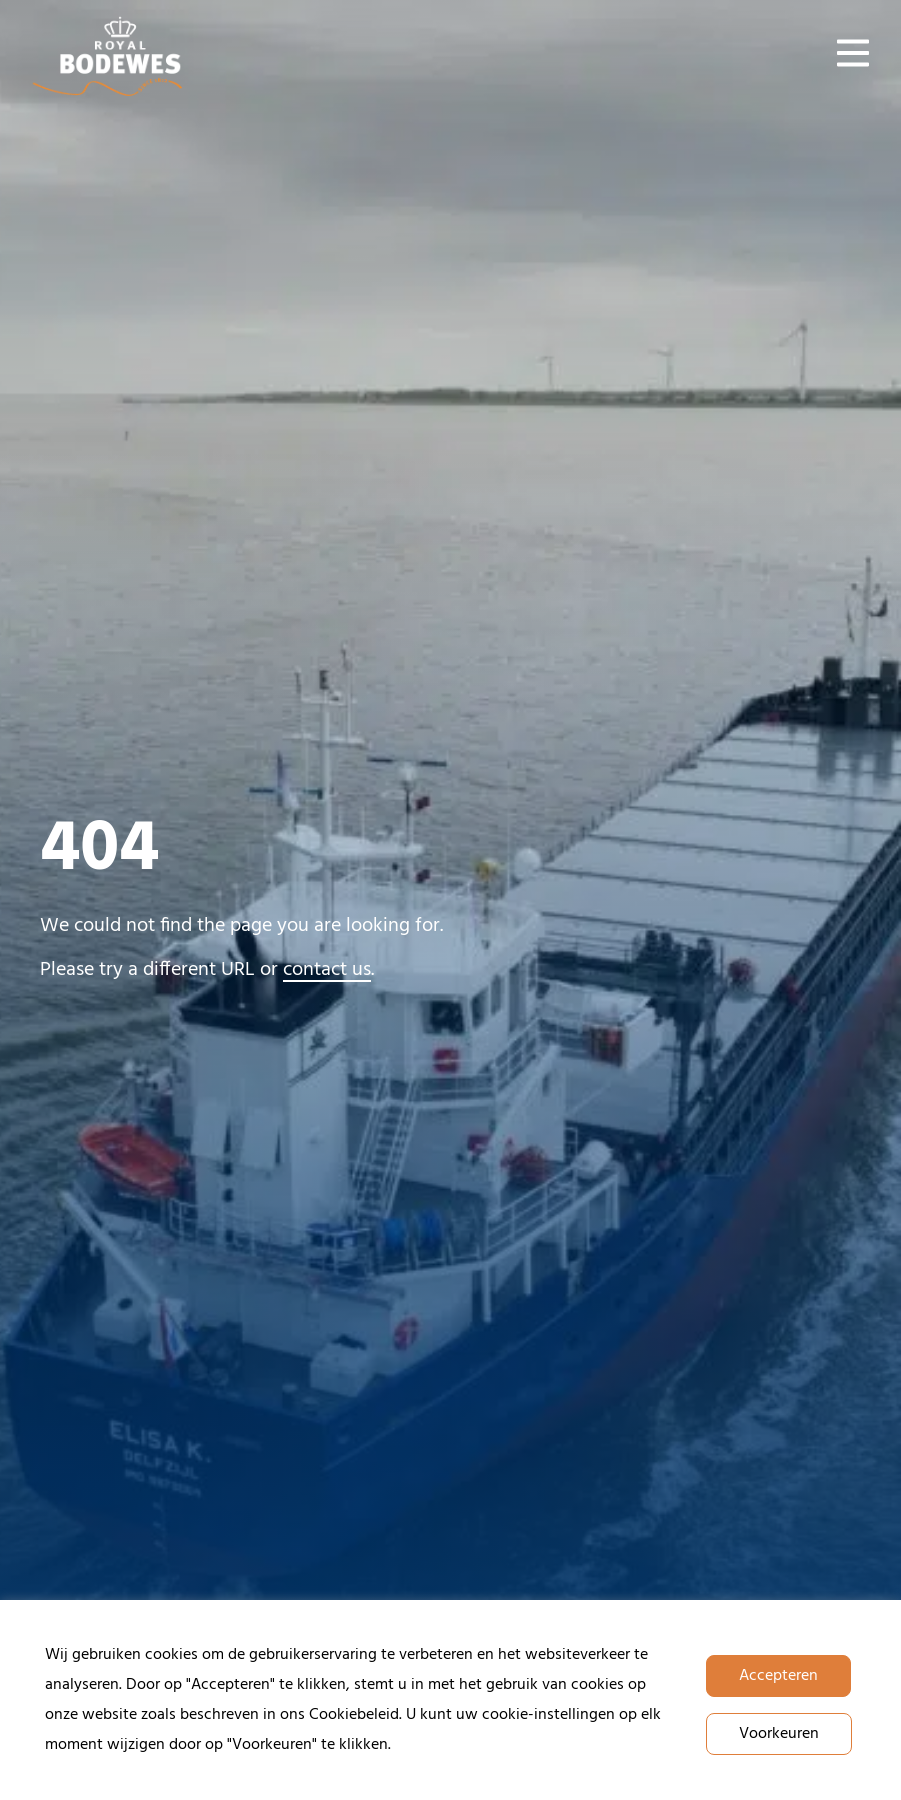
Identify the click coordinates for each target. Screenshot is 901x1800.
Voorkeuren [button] (779, 1734)
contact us (327, 970)
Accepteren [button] (778, 1676)
